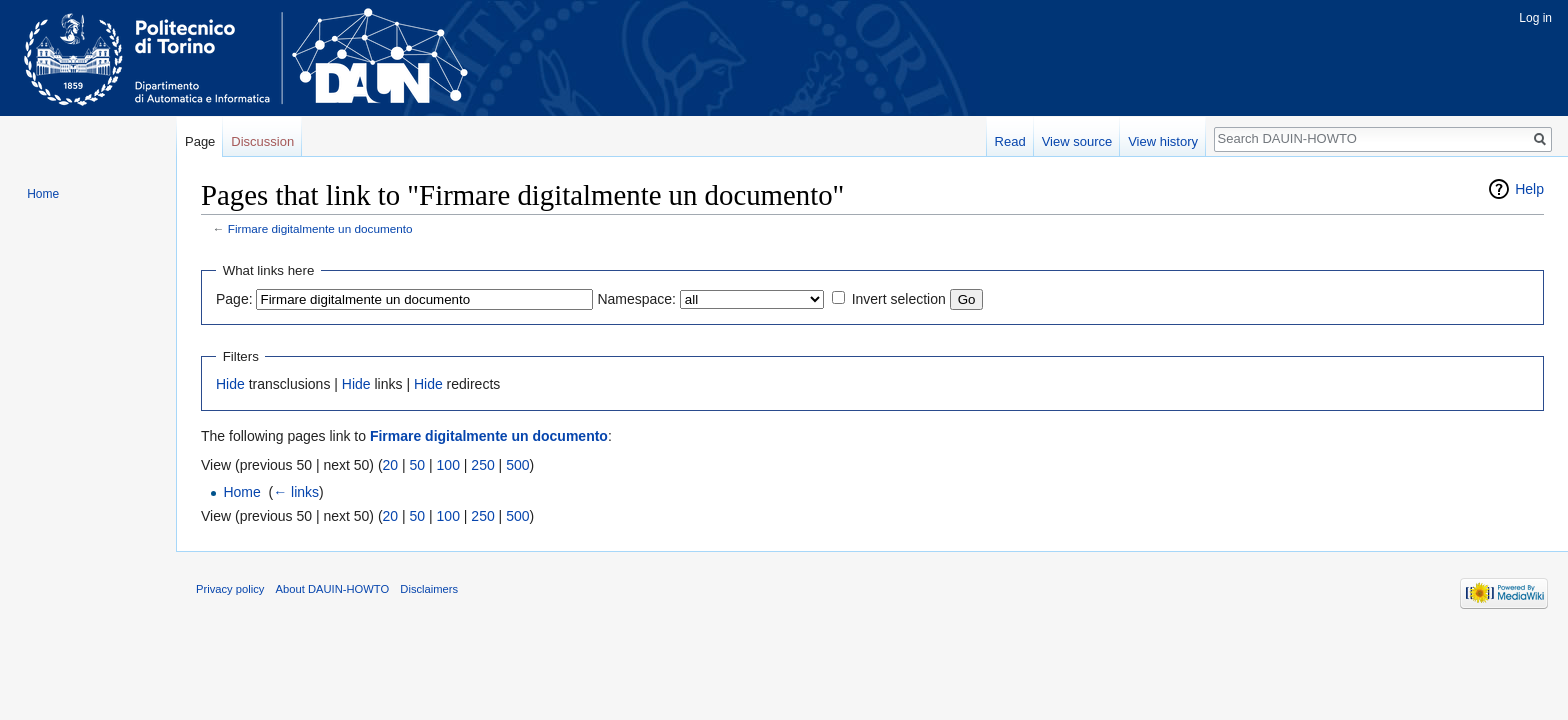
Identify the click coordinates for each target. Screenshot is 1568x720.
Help (1529, 189)
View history (1163, 141)
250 (482, 465)
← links (296, 492)
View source (1077, 141)
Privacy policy (230, 589)
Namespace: (636, 299)
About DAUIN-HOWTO (333, 589)
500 (517, 465)
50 (418, 465)
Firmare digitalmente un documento (320, 228)
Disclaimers (429, 589)
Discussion (262, 141)
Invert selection (899, 299)
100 (448, 465)
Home (241, 492)
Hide (230, 384)
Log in (1535, 18)
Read (1010, 141)
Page (200, 141)
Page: (234, 299)
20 (391, 465)
